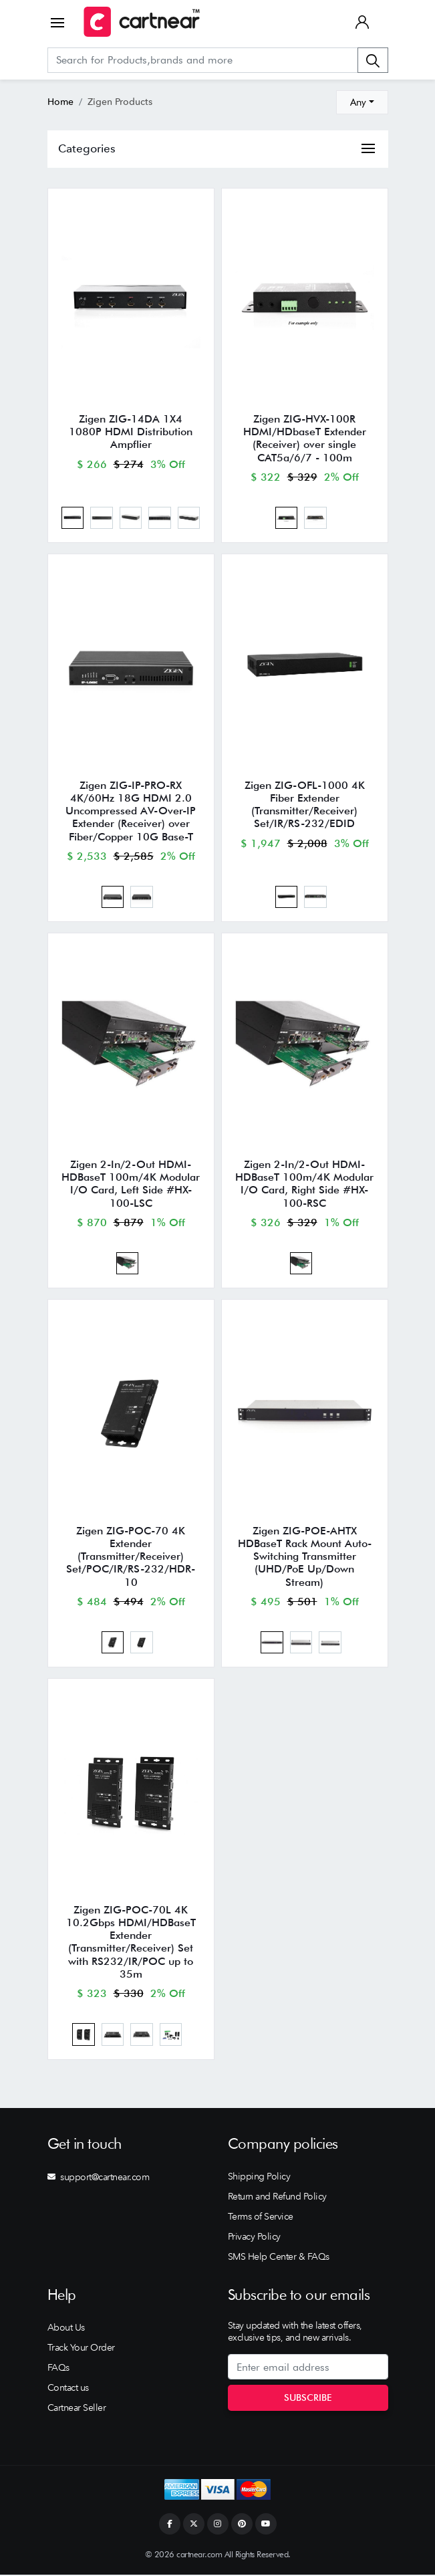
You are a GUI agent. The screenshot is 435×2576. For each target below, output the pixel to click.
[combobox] (362, 102)
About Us (66, 2329)
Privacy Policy (254, 2238)
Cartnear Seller (76, 2410)
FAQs (58, 2369)
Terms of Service (260, 2218)
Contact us (68, 2389)
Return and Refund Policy (277, 2198)
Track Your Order (81, 2349)
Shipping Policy (259, 2178)
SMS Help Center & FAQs (278, 2258)
